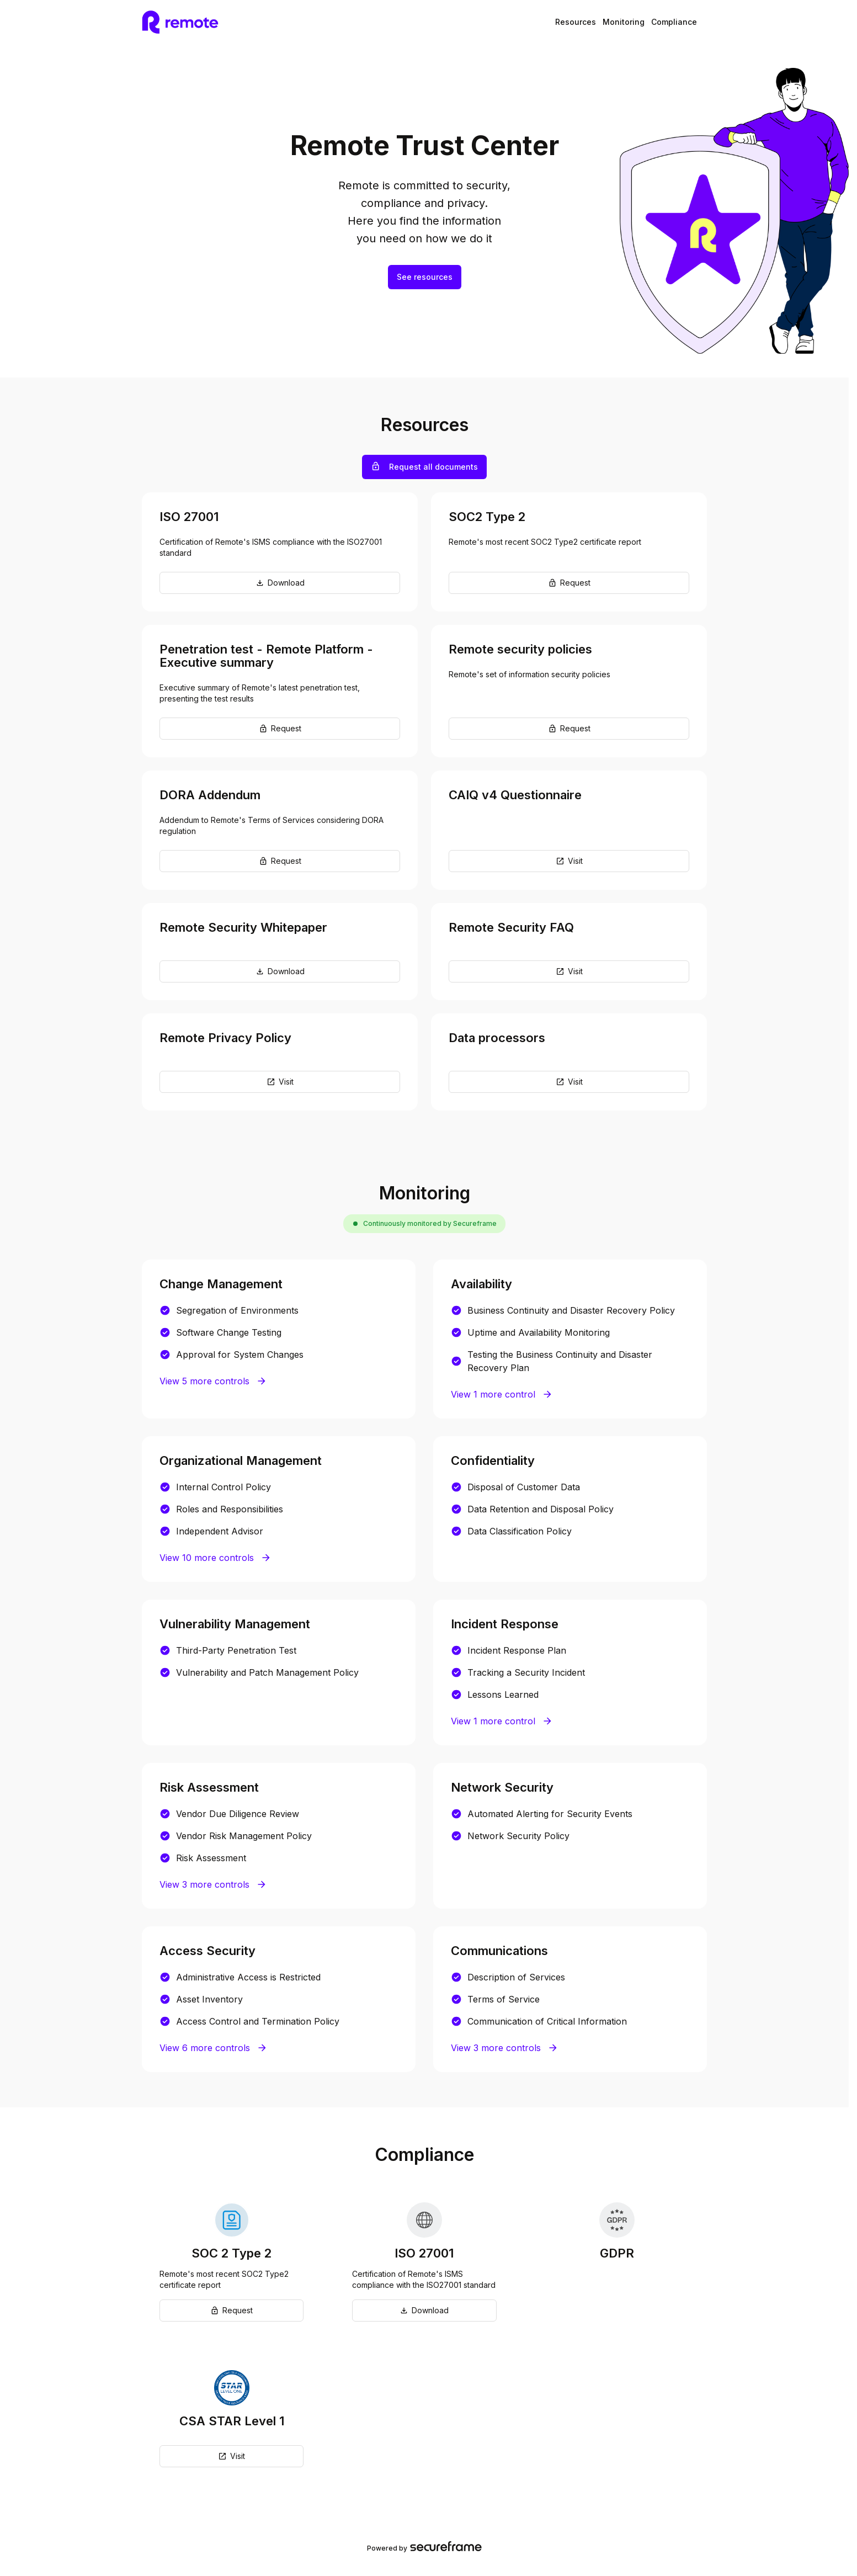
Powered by (424, 2547)
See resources (425, 276)
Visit (569, 860)
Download (280, 582)
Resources (575, 21)
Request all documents (424, 466)
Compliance (674, 21)
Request (569, 582)
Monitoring (624, 21)
